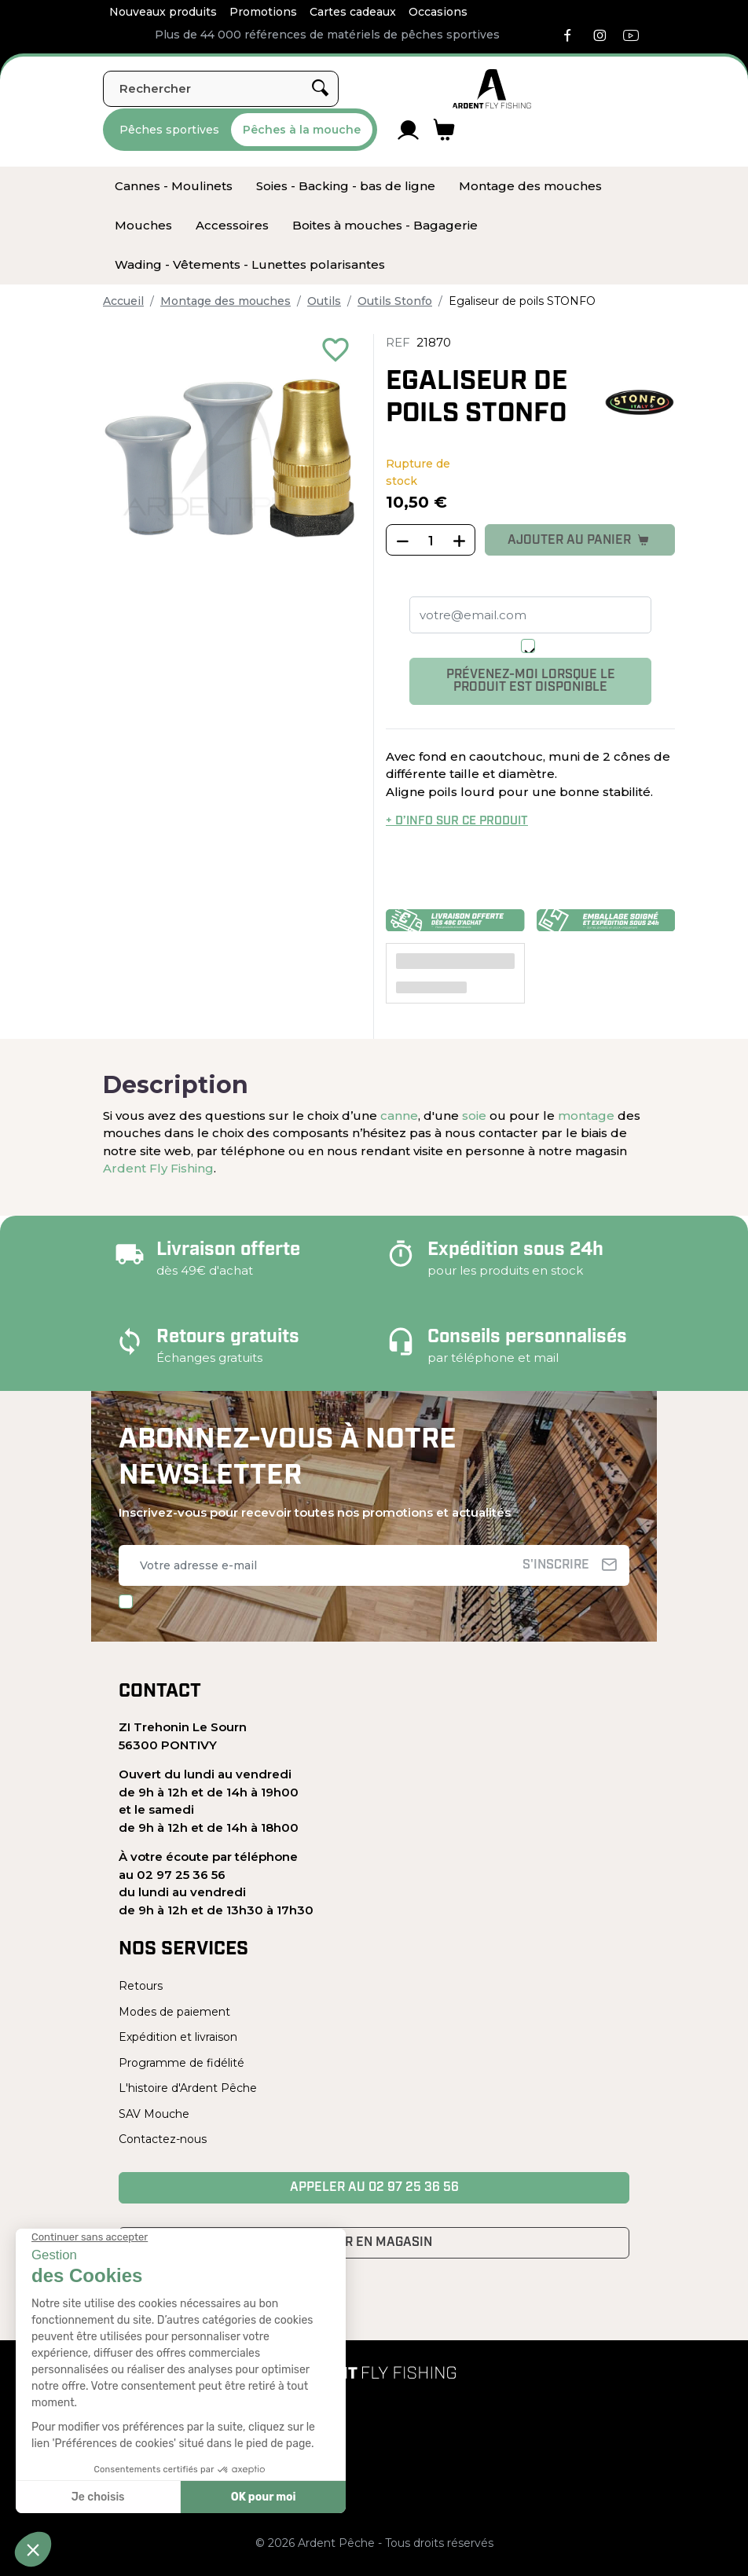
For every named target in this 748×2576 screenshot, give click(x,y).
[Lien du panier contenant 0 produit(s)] (444, 129)
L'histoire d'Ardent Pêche (188, 2088)
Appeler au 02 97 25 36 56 (374, 2188)
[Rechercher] (221, 89)
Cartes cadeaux (353, 12)
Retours (141, 1986)
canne (399, 1115)
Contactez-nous (163, 2139)
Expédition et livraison (178, 2037)
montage (586, 1115)
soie (474, 1115)
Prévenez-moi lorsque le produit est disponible (530, 681)
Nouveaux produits (163, 12)
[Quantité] (430, 540)
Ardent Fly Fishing (158, 1168)
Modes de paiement (174, 2012)
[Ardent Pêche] (492, 88)
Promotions (263, 12)
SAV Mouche (154, 2114)
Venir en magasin (374, 2243)
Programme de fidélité (181, 2063)
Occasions (438, 12)
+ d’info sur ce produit (457, 821)
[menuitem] (173, 186)
